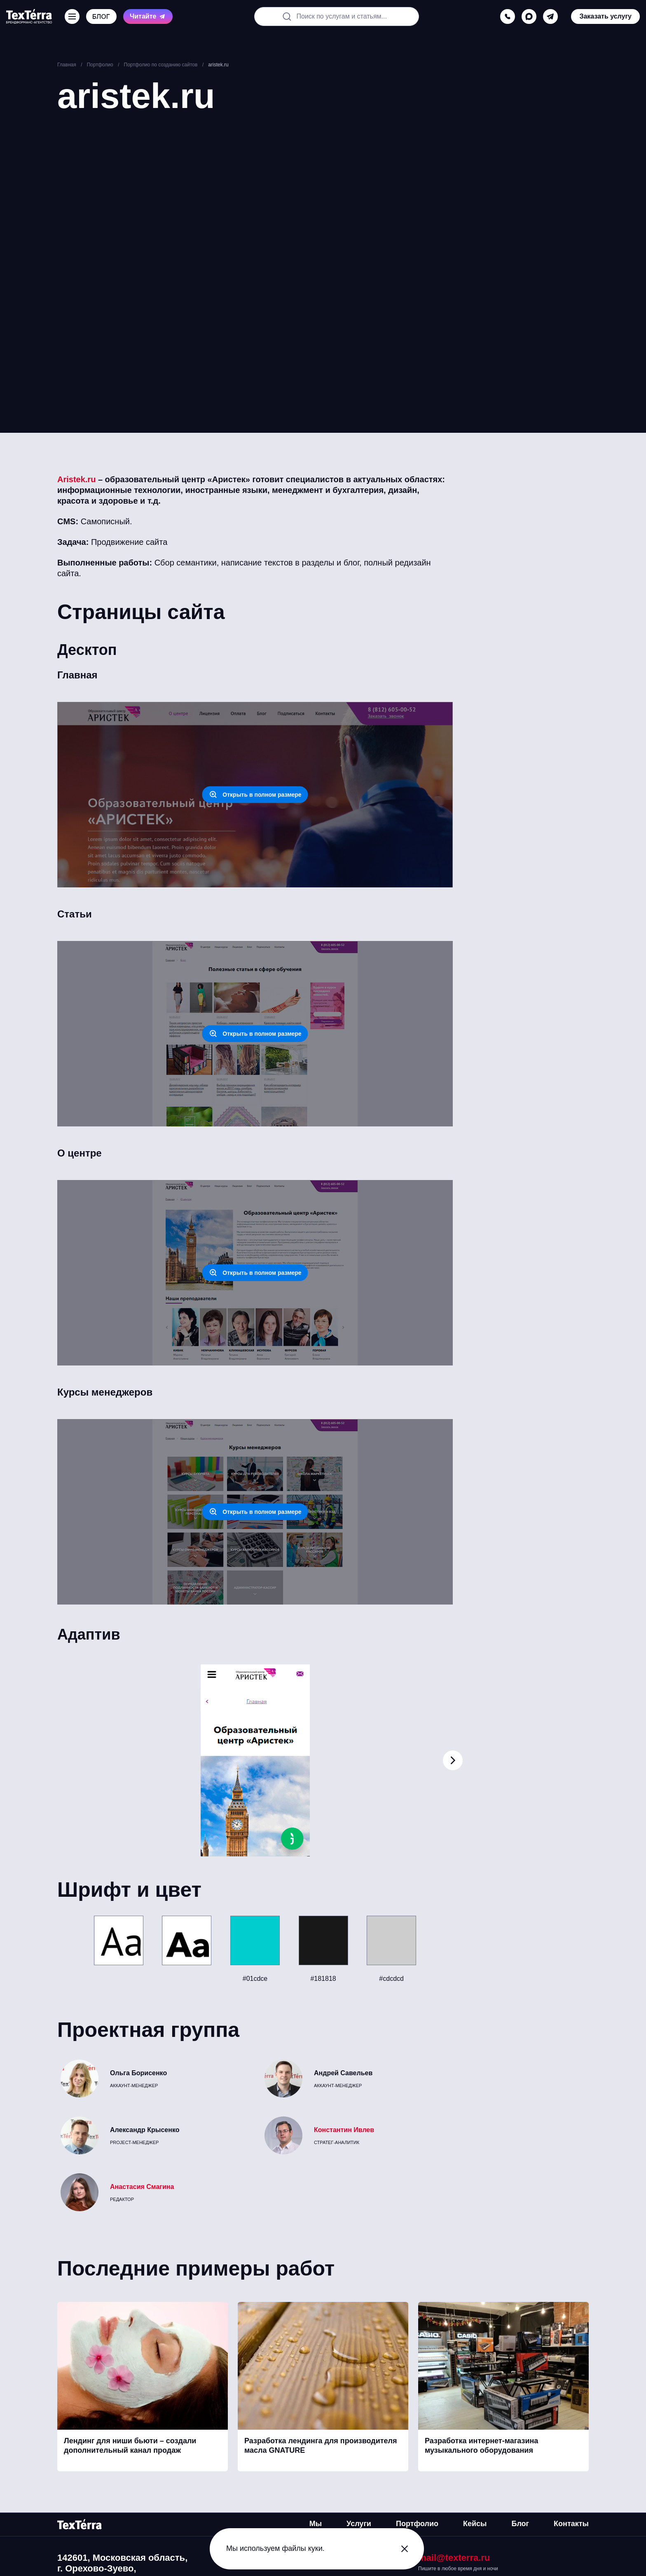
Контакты (571, 2524)
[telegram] (550, 16)
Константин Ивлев (344, 2129)
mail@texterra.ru (454, 2558)
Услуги (358, 2524)
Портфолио (417, 2524)
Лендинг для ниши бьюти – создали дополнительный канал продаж (130, 2445)
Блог (520, 2524)
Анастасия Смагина (142, 2186)
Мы (315, 2524)
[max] (529, 16)
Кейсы (475, 2524)
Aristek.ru (76, 479)
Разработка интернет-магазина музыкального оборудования (481, 2445)
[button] (453, 1760)
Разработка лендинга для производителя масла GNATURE (320, 2445)
